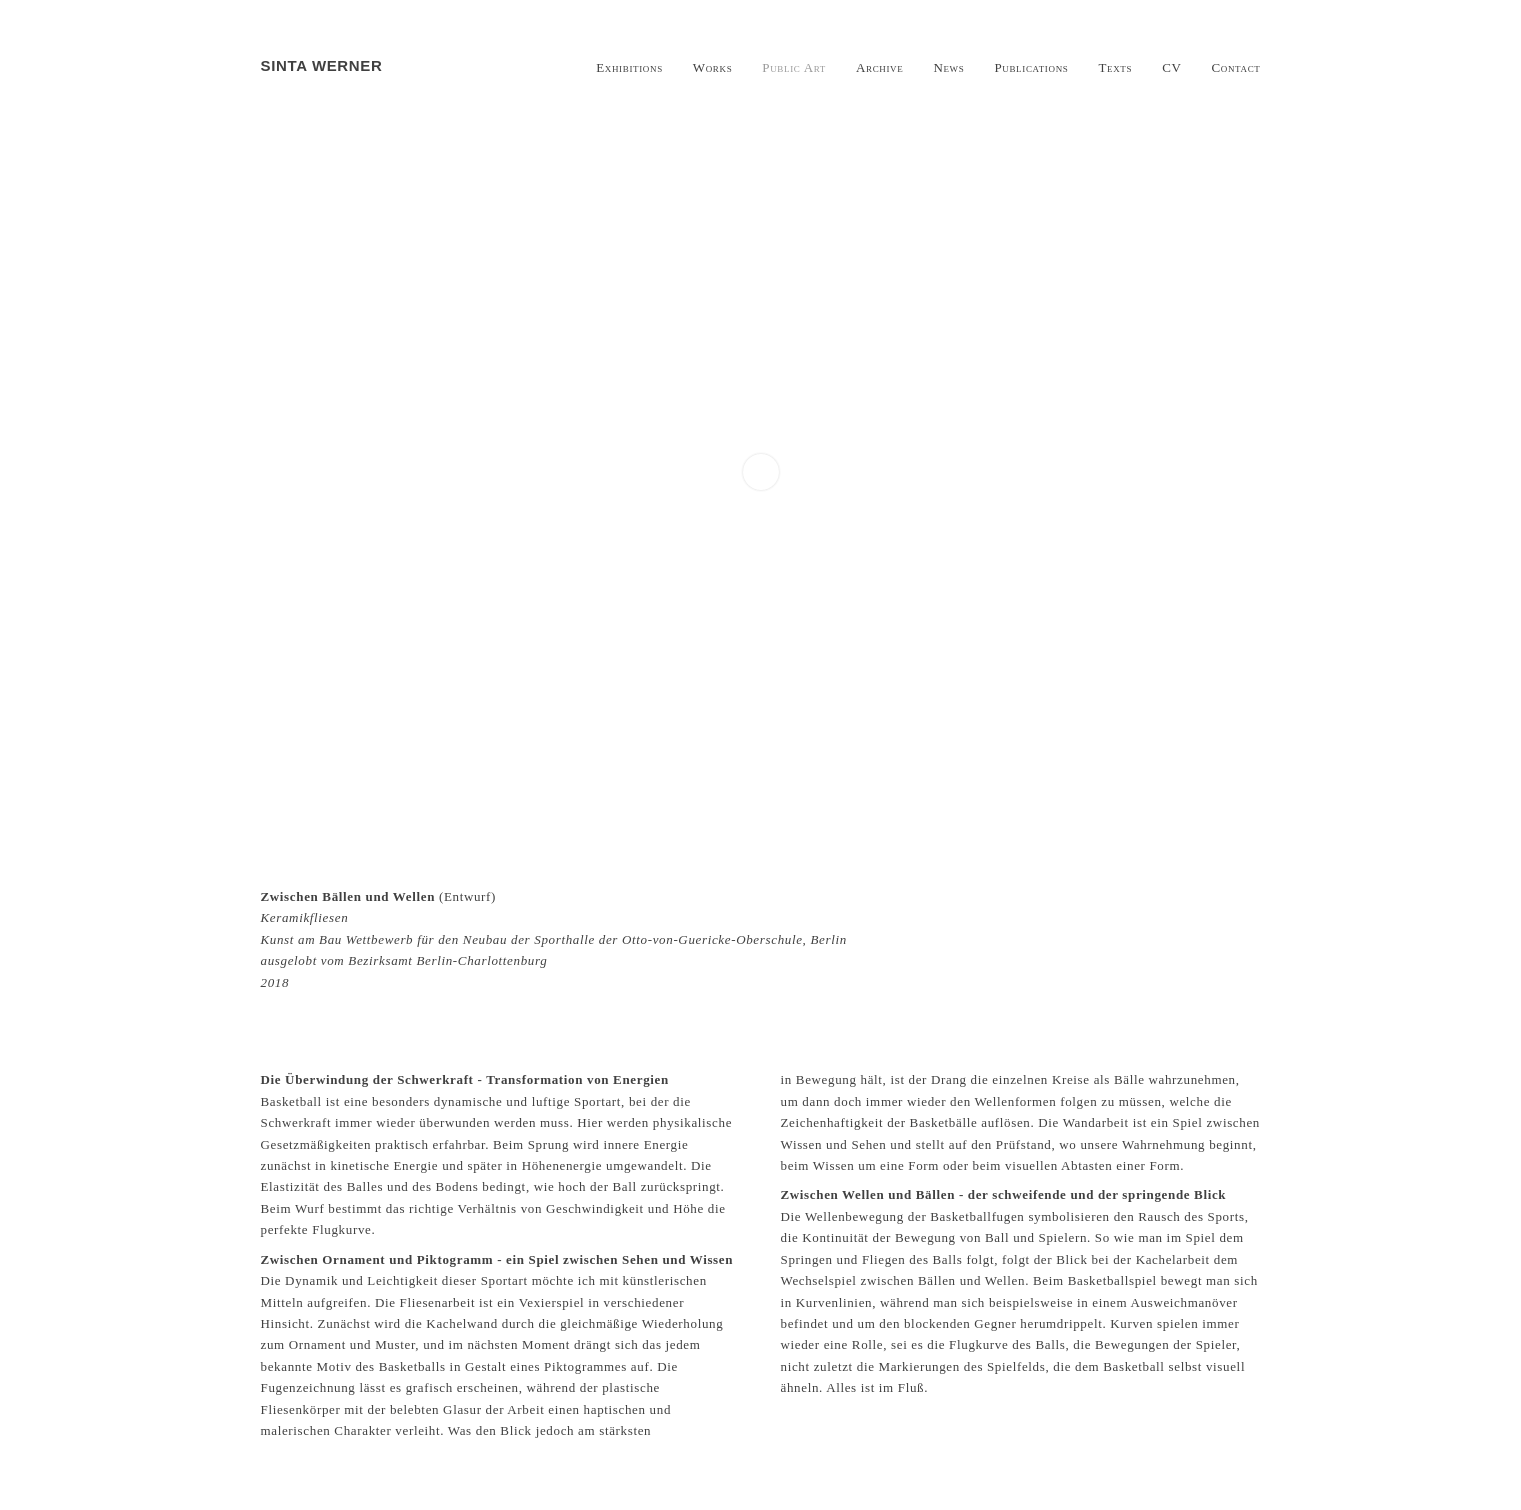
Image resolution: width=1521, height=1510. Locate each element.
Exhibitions (629, 67)
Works (713, 67)
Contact (1236, 67)
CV (1171, 67)
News (948, 67)
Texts (1115, 67)
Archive (879, 67)
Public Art (794, 67)
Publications (1031, 67)
